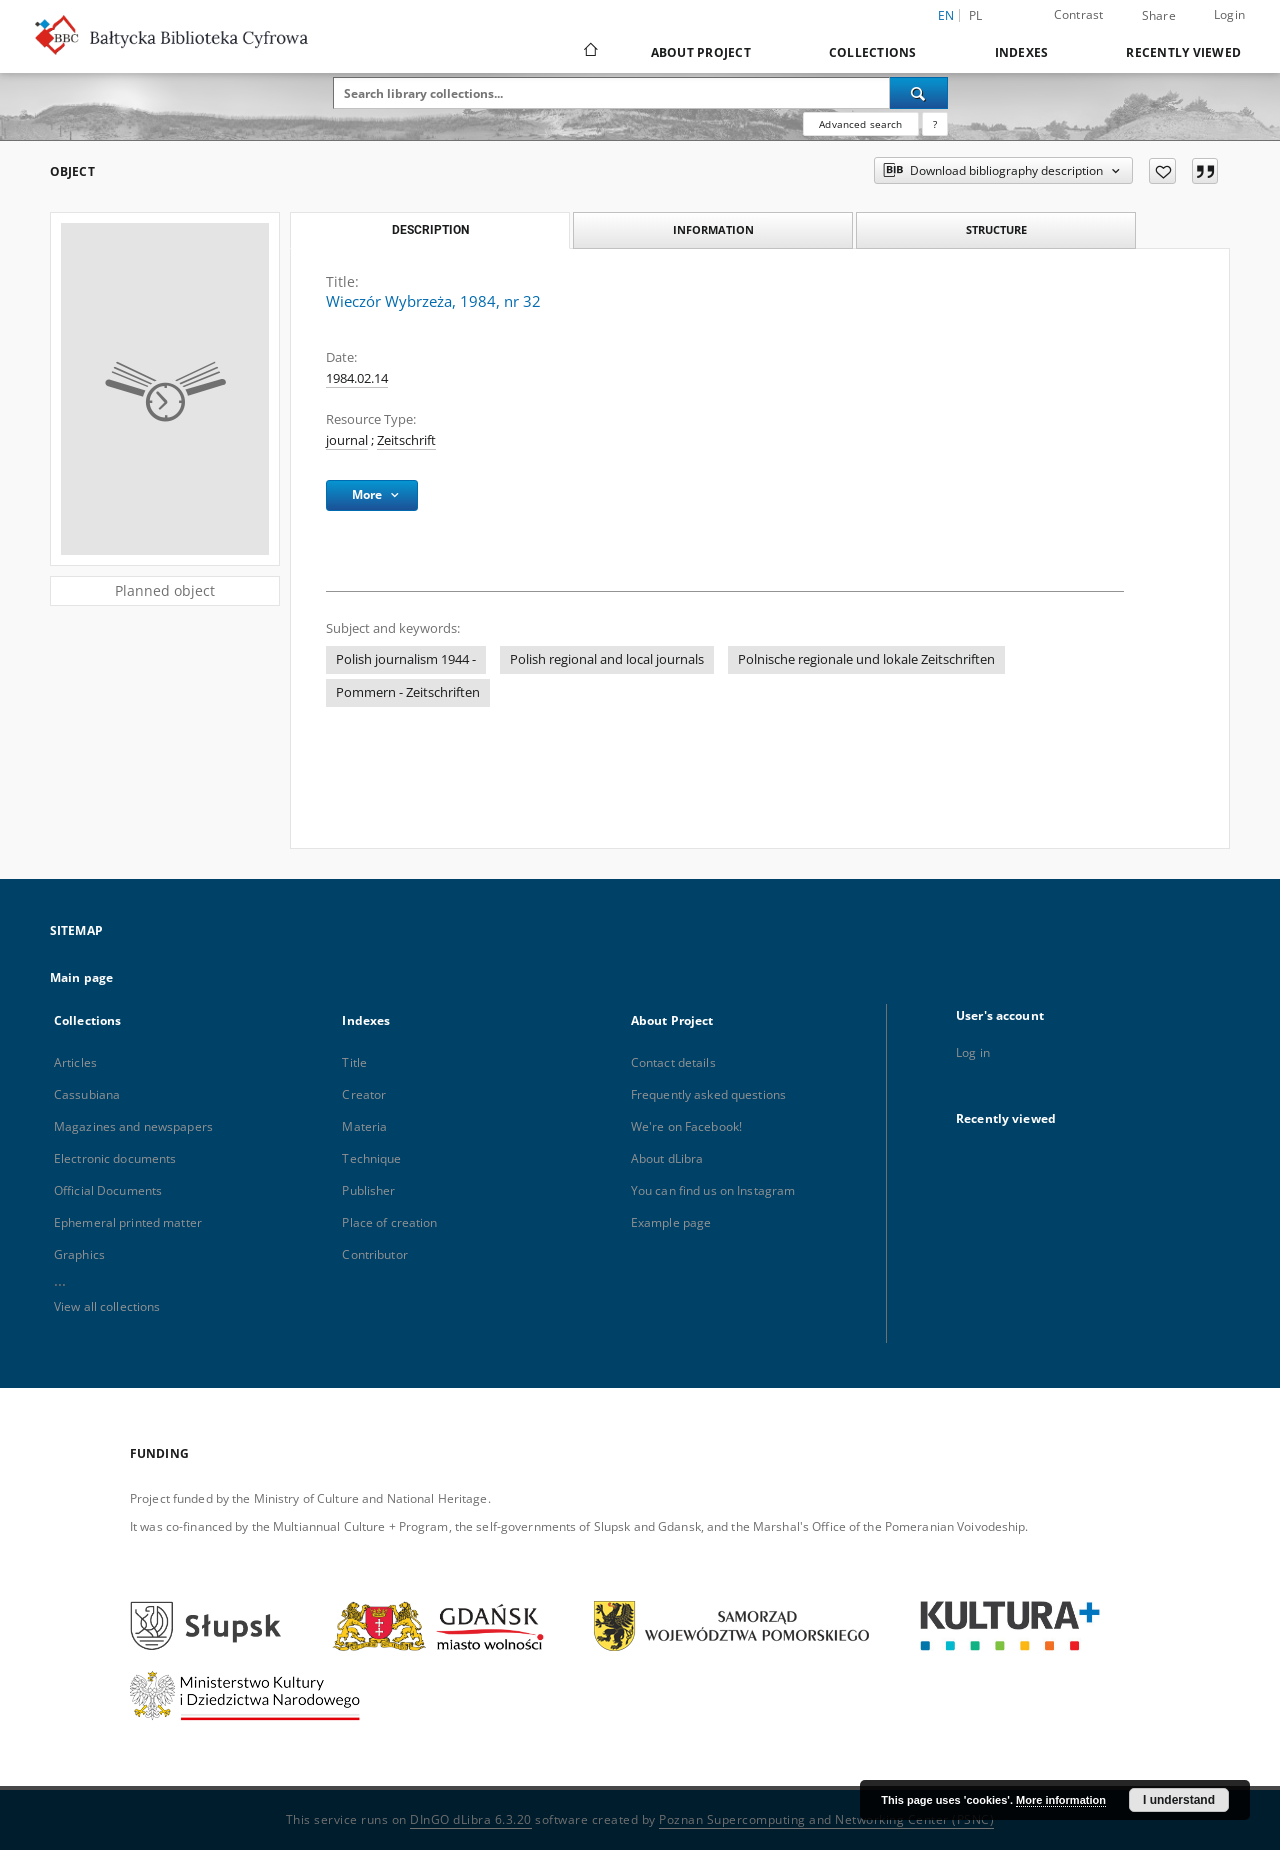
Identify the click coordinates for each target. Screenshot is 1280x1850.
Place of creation (389, 1222)
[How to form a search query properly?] (935, 124)
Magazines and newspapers (133, 1126)
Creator (364, 1094)
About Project (701, 52)
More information (1061, 1800)
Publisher (368, 1190)
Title (354, 1062)
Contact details (673, 1062)
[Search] (919, 93)
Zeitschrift (406, 440)
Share (1159, 16)
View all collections (107, 1306)
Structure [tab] (996, 229)
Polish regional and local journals (607, 659)
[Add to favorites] (1162, 171)
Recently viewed (1183, 52)
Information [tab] (713, 229)
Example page (671, 1222)
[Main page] (589, 52)
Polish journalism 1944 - (406, 659)
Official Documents (108, 1190)
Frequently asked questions (708, 1094)
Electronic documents (115, 1158)
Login (1229, 14)
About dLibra (667, 1158)
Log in (973, 1052)
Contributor (374, 1254)
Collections (873, 52)
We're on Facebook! (686, 1126)
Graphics (79, 1254)
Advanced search (860, 124)
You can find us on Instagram (713, 1190)
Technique (371, 1158)
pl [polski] (976, 15)
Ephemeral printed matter (128, 1222)
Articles (75, 1062)
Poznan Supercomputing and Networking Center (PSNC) (826, 1819)
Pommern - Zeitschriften (408, 692)
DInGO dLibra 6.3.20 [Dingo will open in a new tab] (471, 1819)
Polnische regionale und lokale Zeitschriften (866, 659)
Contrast (1079, 14)
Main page (81, 977)
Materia (364, 1126)
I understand (1179, 1800)
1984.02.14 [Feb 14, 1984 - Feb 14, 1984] (357, 378)
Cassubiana (87, 1094)
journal (347, 440)
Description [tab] (430, 230)
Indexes (1022, 52)
